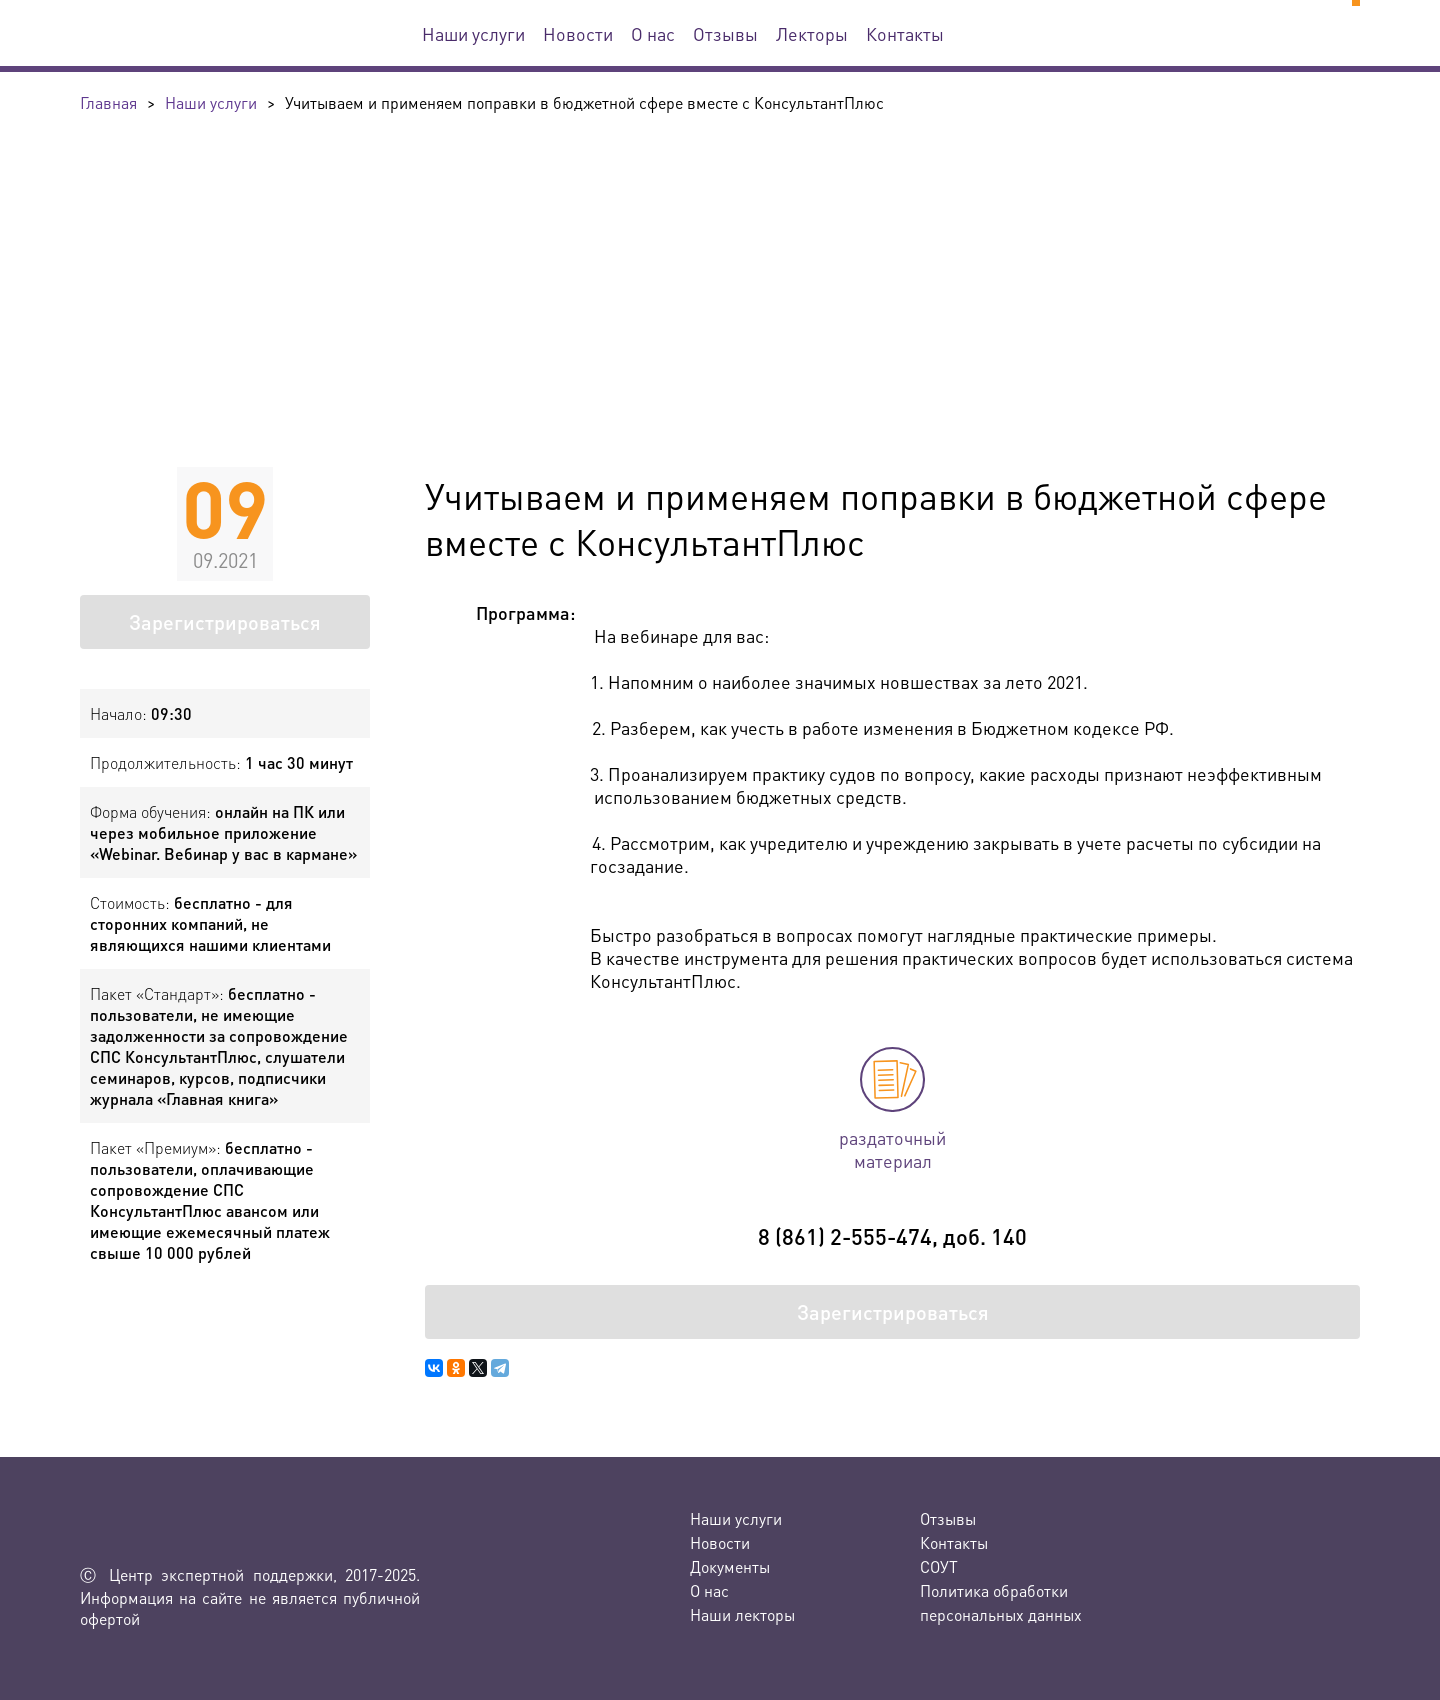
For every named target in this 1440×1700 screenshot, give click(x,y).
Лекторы (812, 33)
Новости (578, 33)
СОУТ (939, 1566)
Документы (730, 1566)
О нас (653, 33)
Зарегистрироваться (225, 622)
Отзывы (725, 33)
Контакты (905, 33)
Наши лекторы (742, 1614)
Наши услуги (473, 33)
